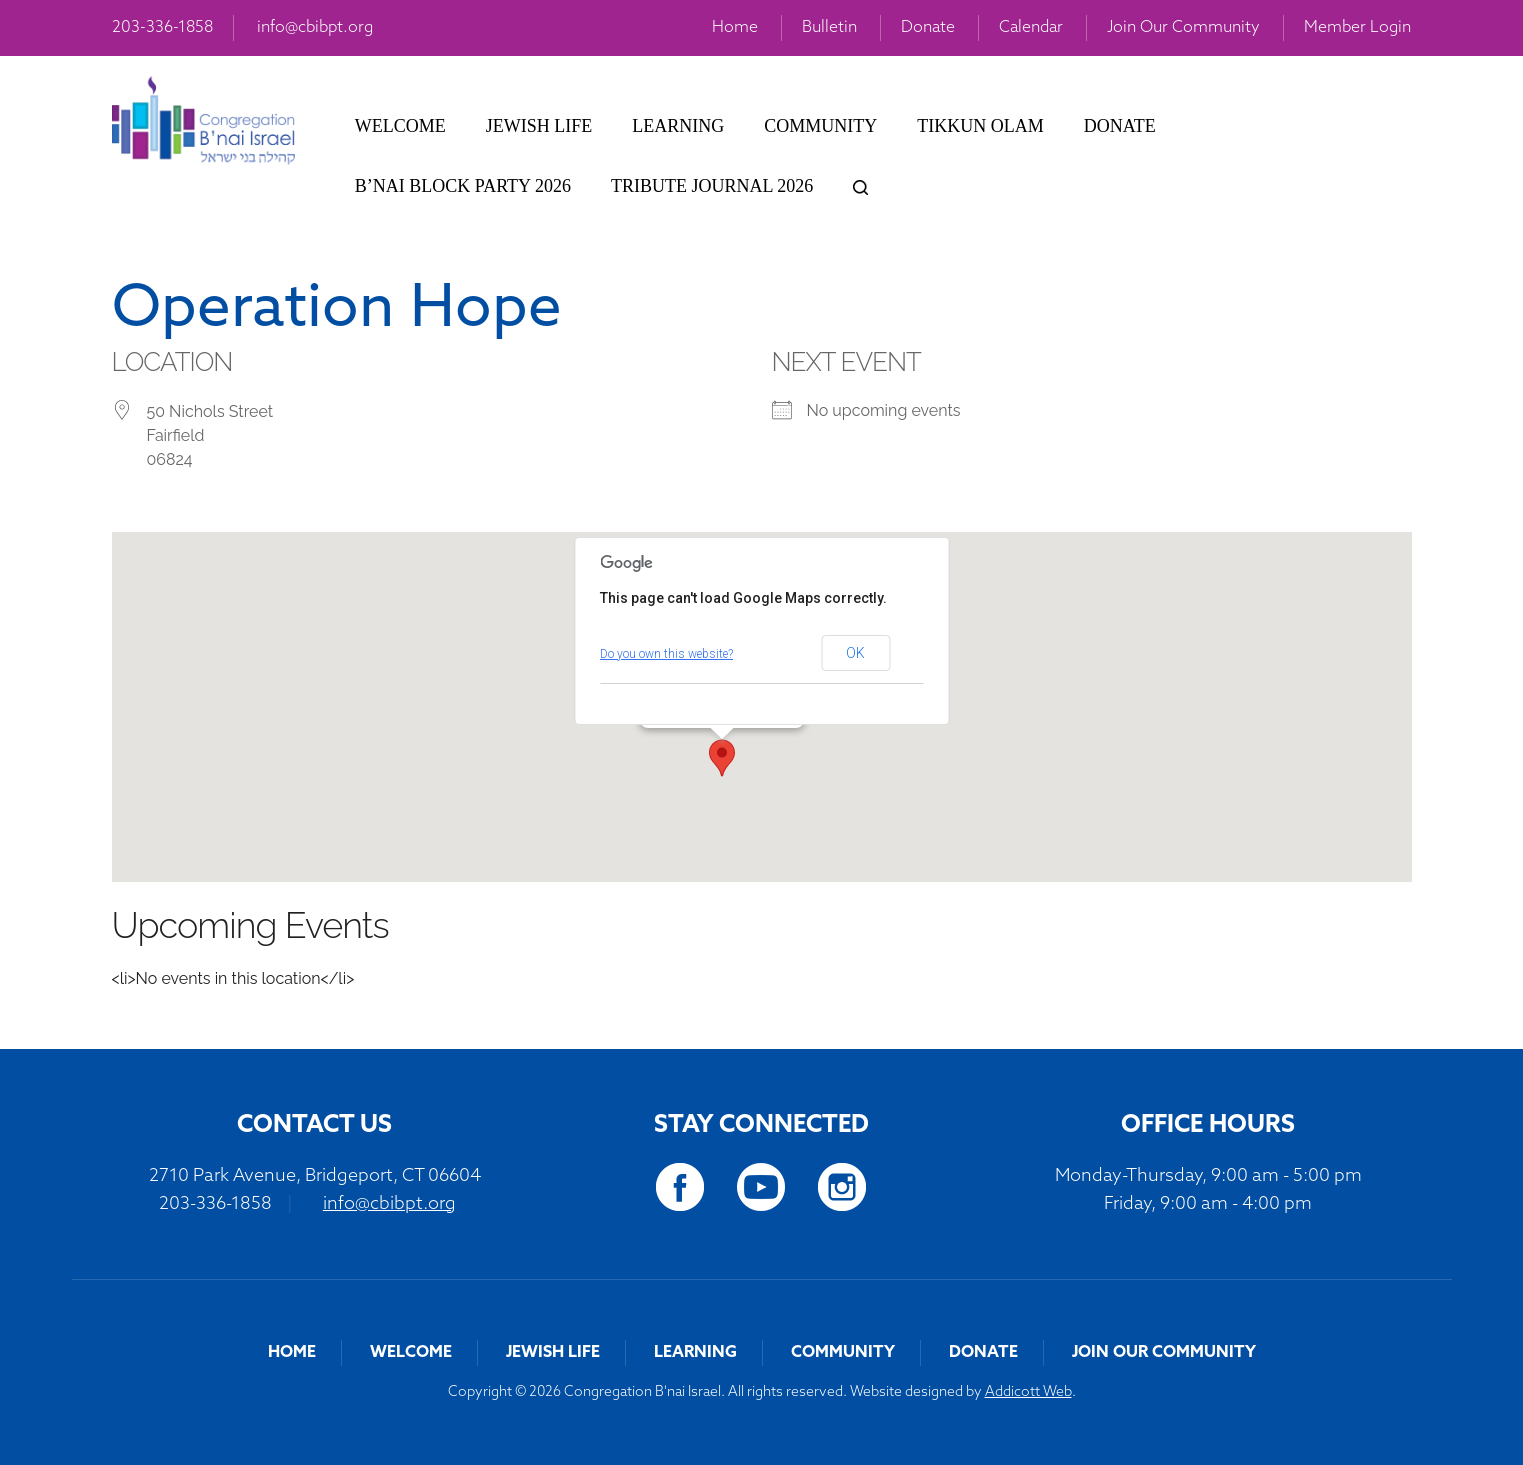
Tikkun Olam (980, 126)
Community (820, 126)
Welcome (400, 126)
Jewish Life (539, 126)
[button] (722, 758)
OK (855, 653)
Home (735, 28)
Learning (678, 126)
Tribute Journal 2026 (712, 186)
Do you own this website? (666, 654)
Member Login (1357, 28)
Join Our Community (1183, 28)
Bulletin (829, 28)
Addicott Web (1028, 1392)
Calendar (1031, 28)
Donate (928, 28)
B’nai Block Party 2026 (463, 186)
